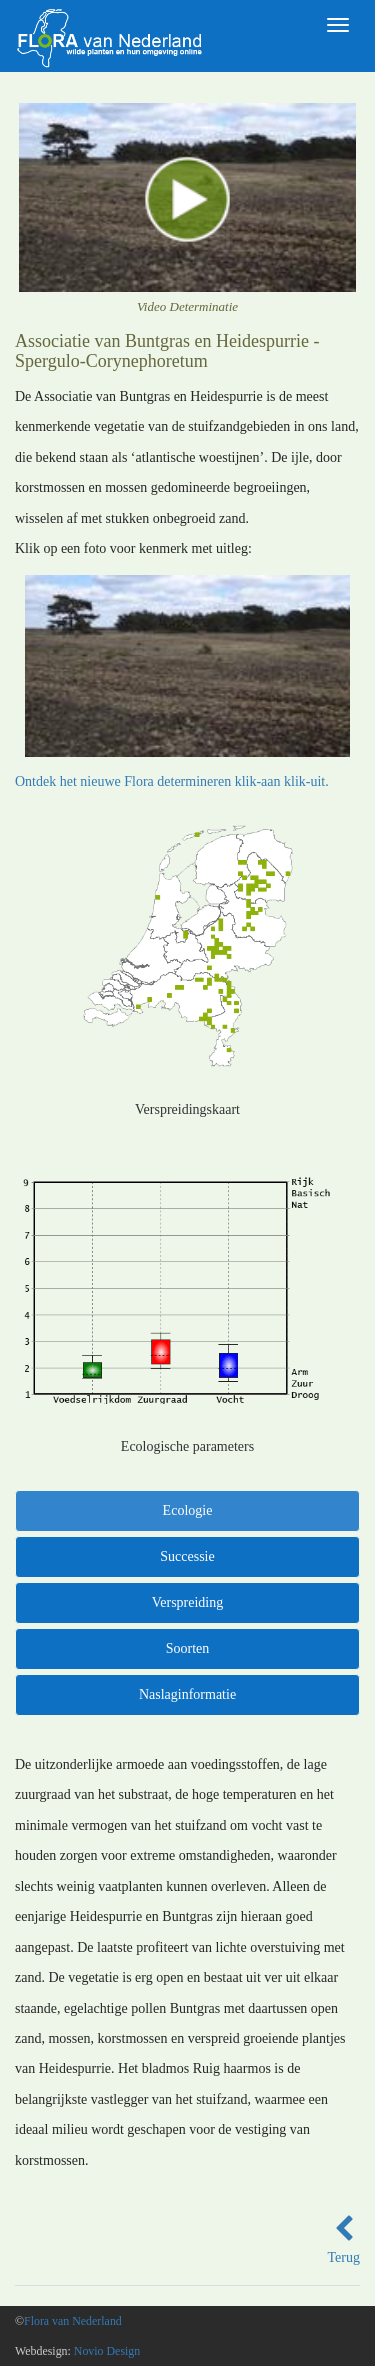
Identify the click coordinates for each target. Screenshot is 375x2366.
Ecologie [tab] (188, 1510)
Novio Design (107, 2351)
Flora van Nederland (73, 2321)
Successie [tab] (187, 1556)
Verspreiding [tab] (188, 1602)
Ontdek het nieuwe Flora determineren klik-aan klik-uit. (172, 781)
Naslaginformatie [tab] (187, 1694)
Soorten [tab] (188, 1648)
